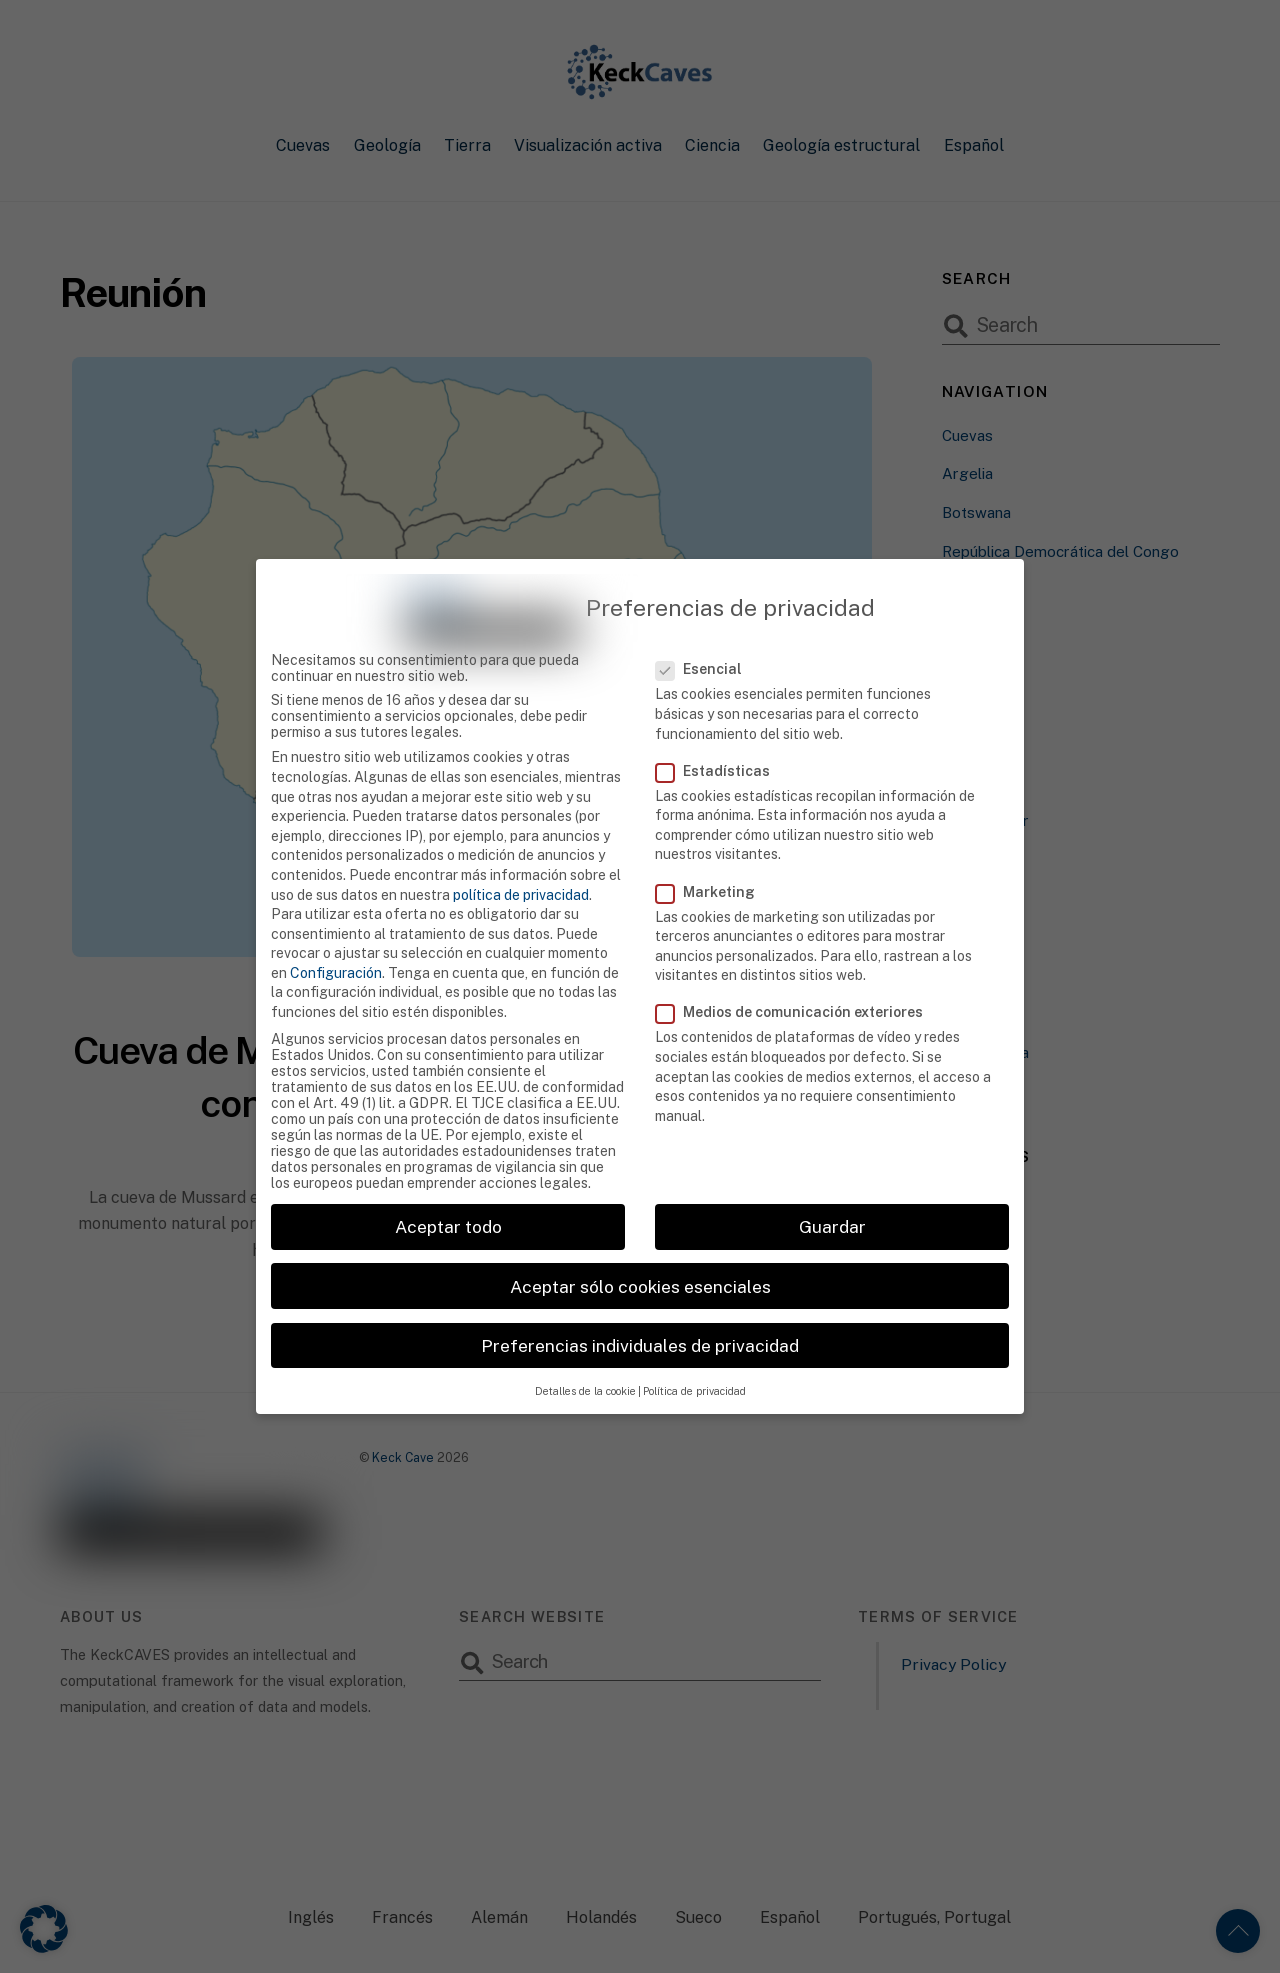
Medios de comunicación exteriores (800, 979)
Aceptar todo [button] (448, 1193)
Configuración (336, 939)
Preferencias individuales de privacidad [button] (640, 1311)
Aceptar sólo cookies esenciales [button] (640, 1252)
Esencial (711, 636)
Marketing (716, 858)
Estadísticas (724, 737)
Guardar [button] (832, 1193)
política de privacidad (521, 861)
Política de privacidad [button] (694, 1357)
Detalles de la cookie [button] (585, 1357)
